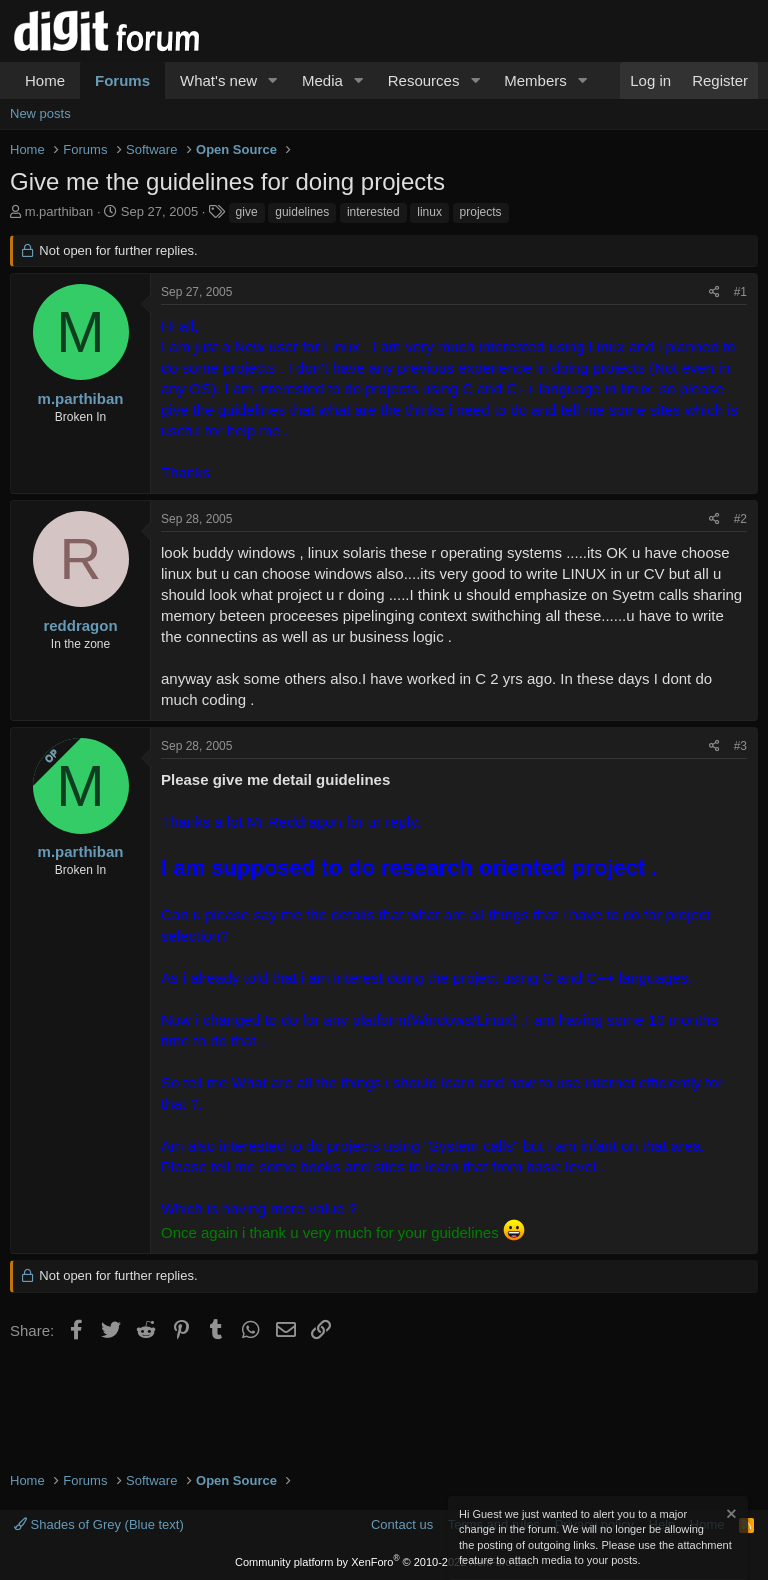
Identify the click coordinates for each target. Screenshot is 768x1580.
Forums (122, 80)
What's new (218, 80)
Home (45, 80)
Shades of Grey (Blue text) (99, 1524)
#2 (740, 519)
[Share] (714, 292)
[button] (273, 80)
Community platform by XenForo (384, 1562)
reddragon (80, 625)
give (247, 212)
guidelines (302, 212)
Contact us (402, 1524)
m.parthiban (59, 211)
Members (535, 80)
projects (481, 212)
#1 (740, 292)
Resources (424, 80)
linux (429, 212)
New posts (40, 113)
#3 (740, 746)
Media (322, 80)
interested (373, 212)
